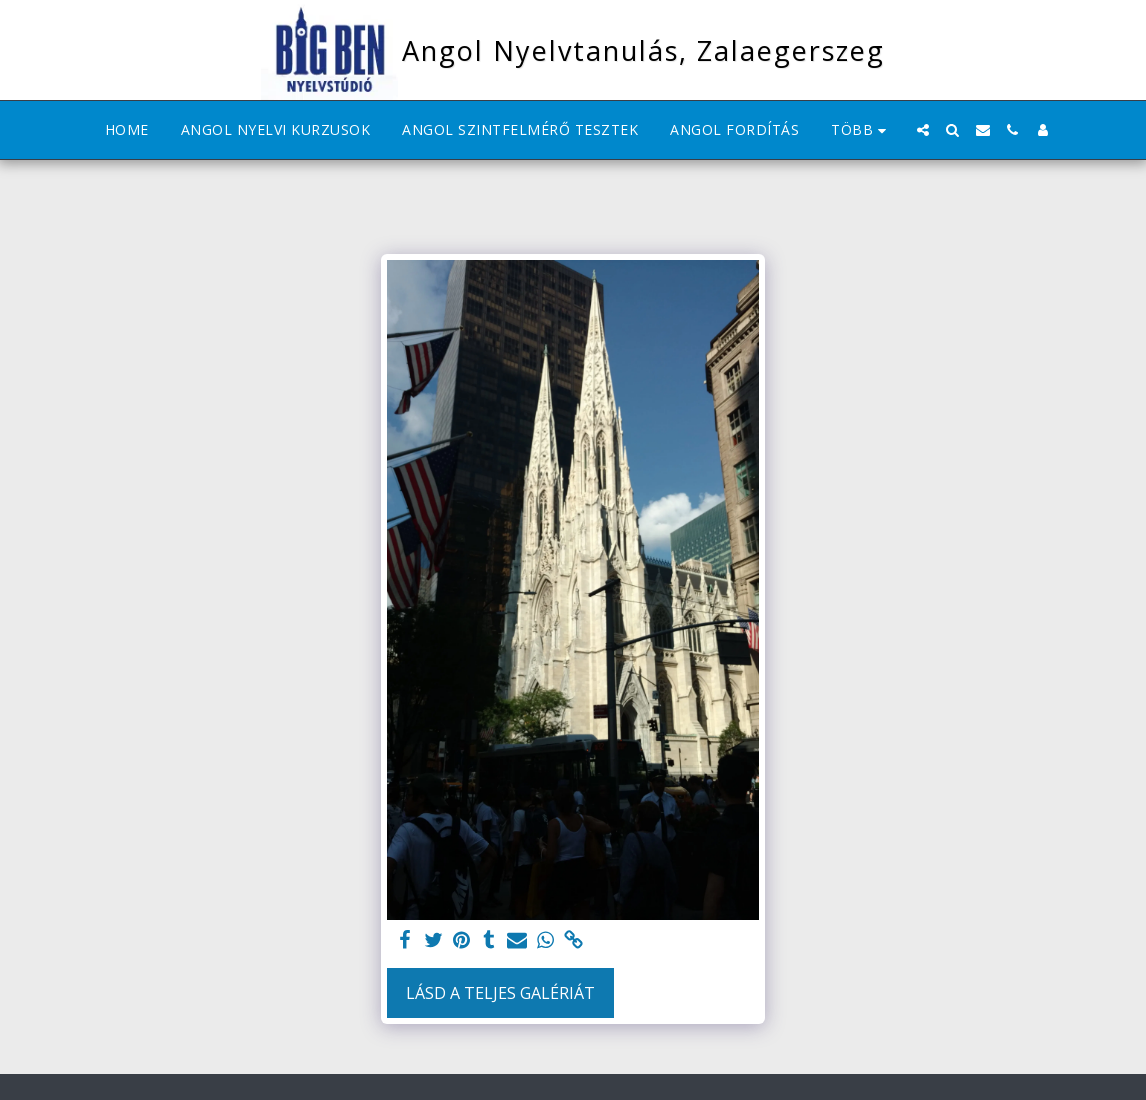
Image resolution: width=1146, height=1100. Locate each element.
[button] (923, 130)
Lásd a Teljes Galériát (500, 993)
